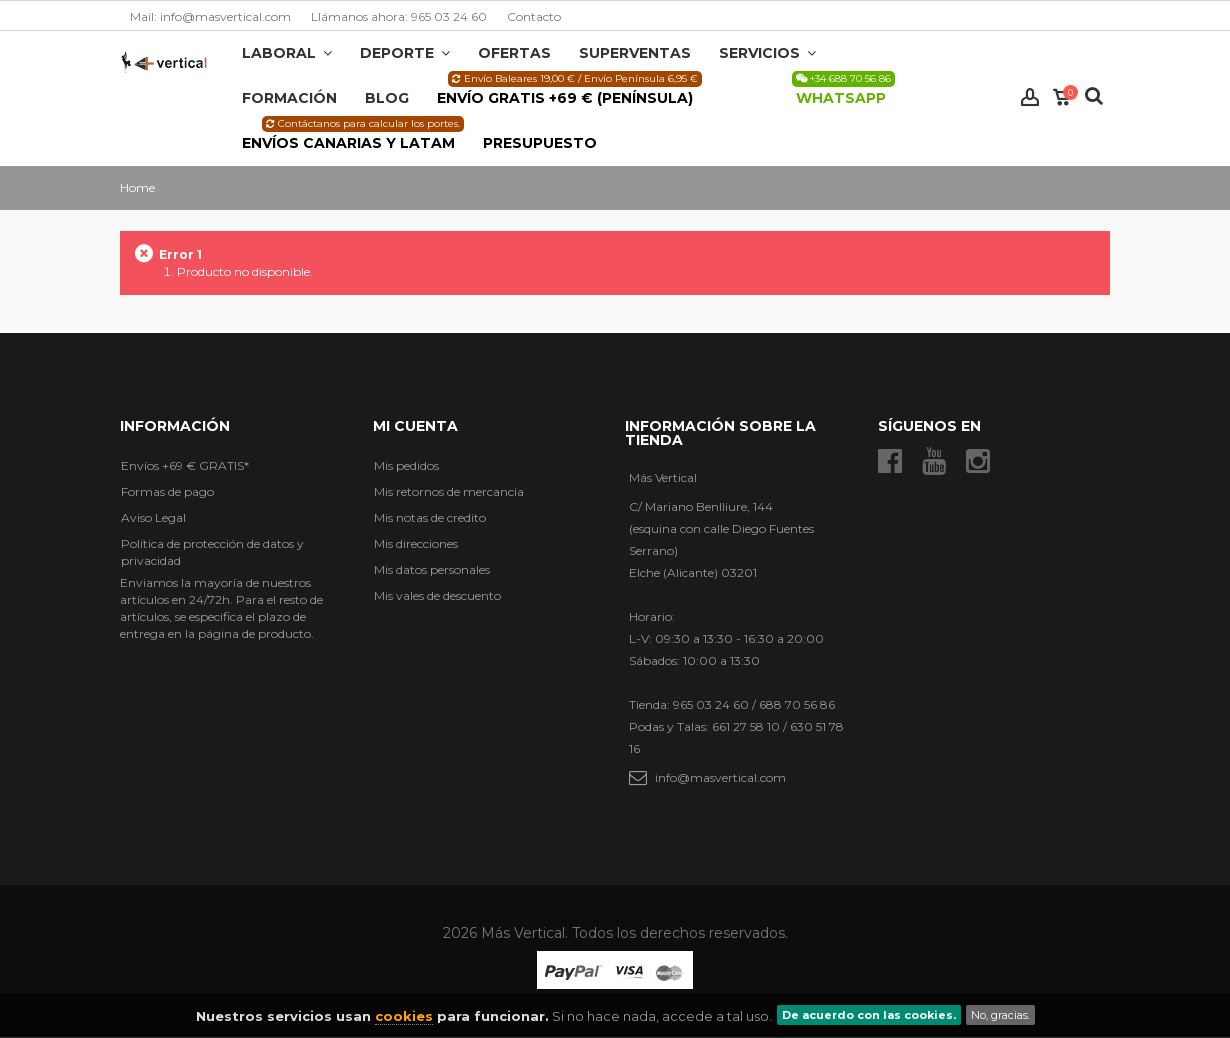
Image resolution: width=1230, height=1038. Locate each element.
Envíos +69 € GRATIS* (185, 465)
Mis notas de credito (430, 517)
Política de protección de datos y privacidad (212, 552)
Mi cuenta (415, 426)
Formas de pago (167, 491)
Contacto (534, 16)
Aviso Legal (153, 517)
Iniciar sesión (1030, 97)
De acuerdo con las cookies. (869, 1015)
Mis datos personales (432, 569)
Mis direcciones (416, 543)
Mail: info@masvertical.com (210, 16)
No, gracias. (1000, 1015)
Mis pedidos (406, 465)
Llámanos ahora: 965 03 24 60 (399, 16)
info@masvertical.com (720, 777)
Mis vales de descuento (437, 595)
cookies (404, 1016)
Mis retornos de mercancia (449, 491)
